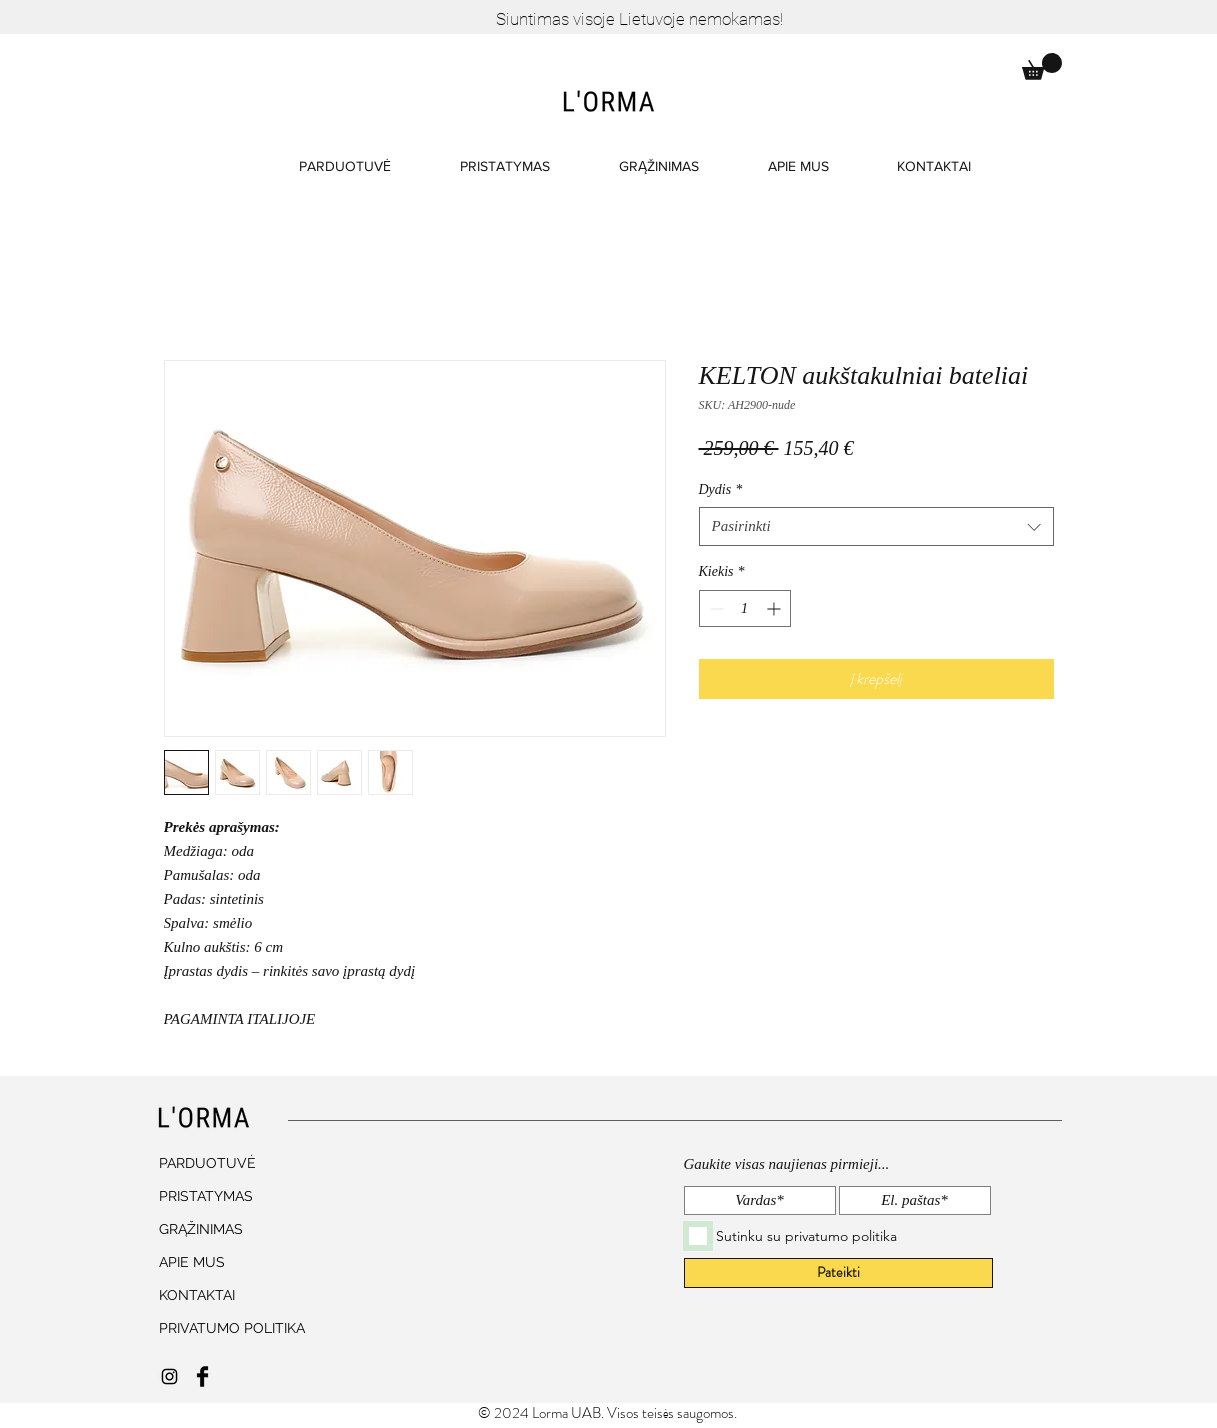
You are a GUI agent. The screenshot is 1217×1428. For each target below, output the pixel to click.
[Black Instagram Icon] (169, 1376)
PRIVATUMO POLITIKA (223, 1328)
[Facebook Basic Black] (202, 1376)
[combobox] (876, 526)
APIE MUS (192, 1262)
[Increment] (775, 608)
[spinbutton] (745, 608)
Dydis (721, 489)
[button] (1042, 66)
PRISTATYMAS (206, 1196)
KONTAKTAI (197, 1295)
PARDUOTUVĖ (207, 1163)
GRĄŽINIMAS (201, 1229)
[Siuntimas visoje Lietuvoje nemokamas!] (640, 20)
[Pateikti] (838, 1273)
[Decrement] (714, 608)
